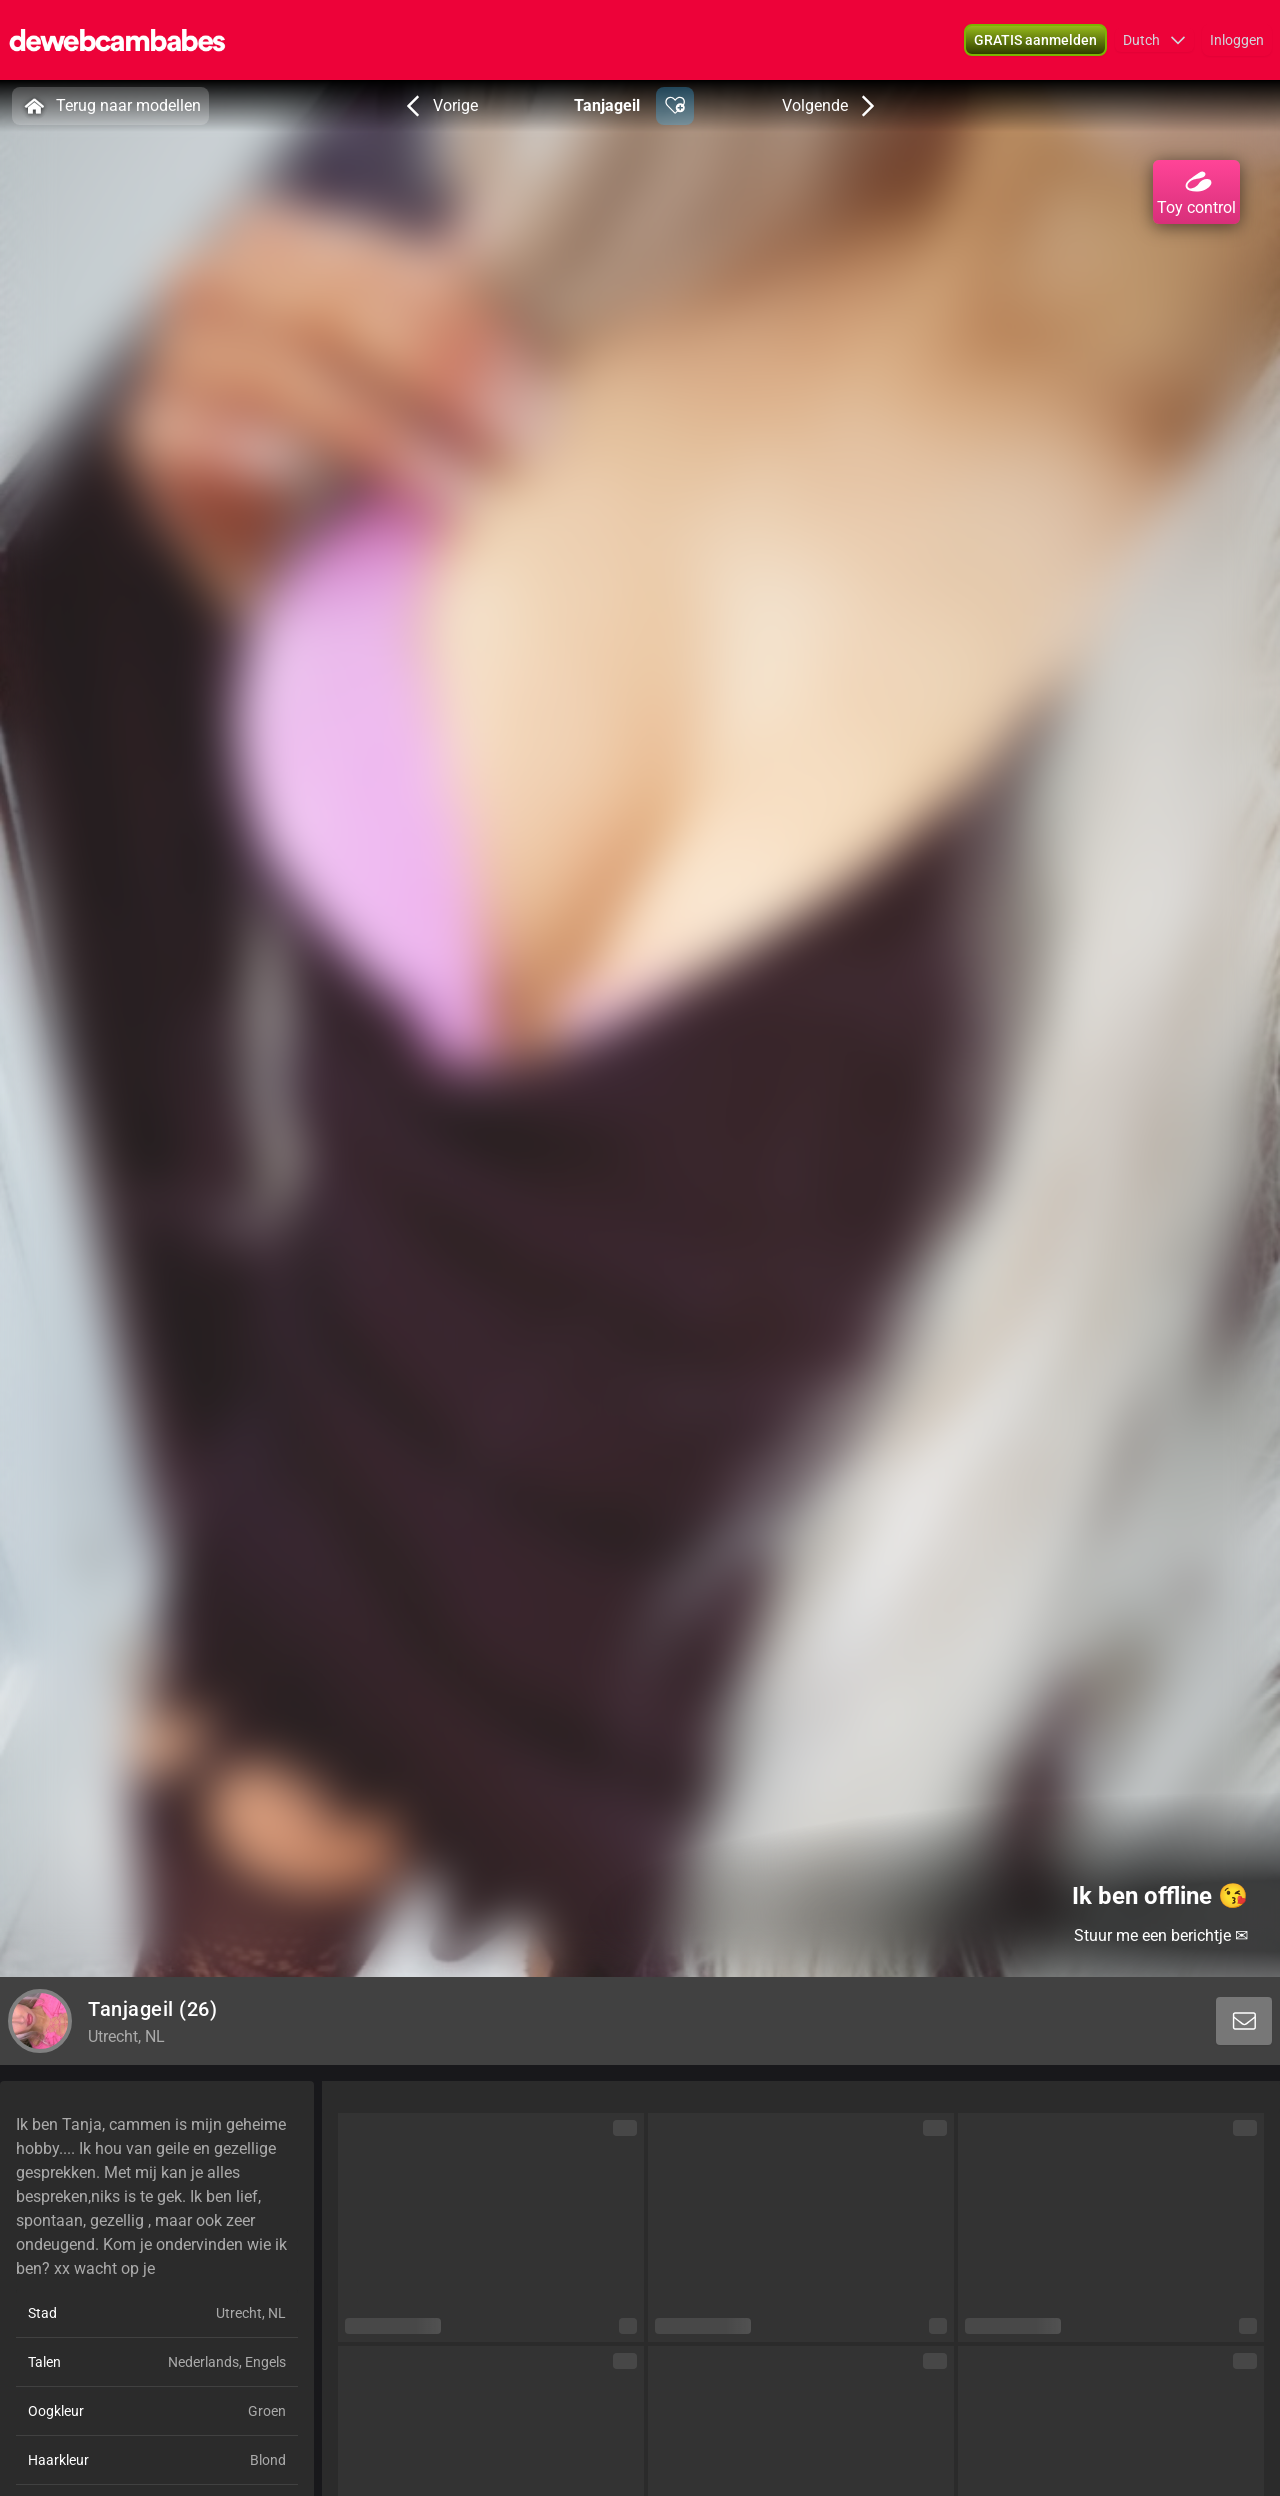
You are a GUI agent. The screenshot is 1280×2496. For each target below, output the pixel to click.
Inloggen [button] (1237, 40)
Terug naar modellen (110, 106)
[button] (1035, 40)
